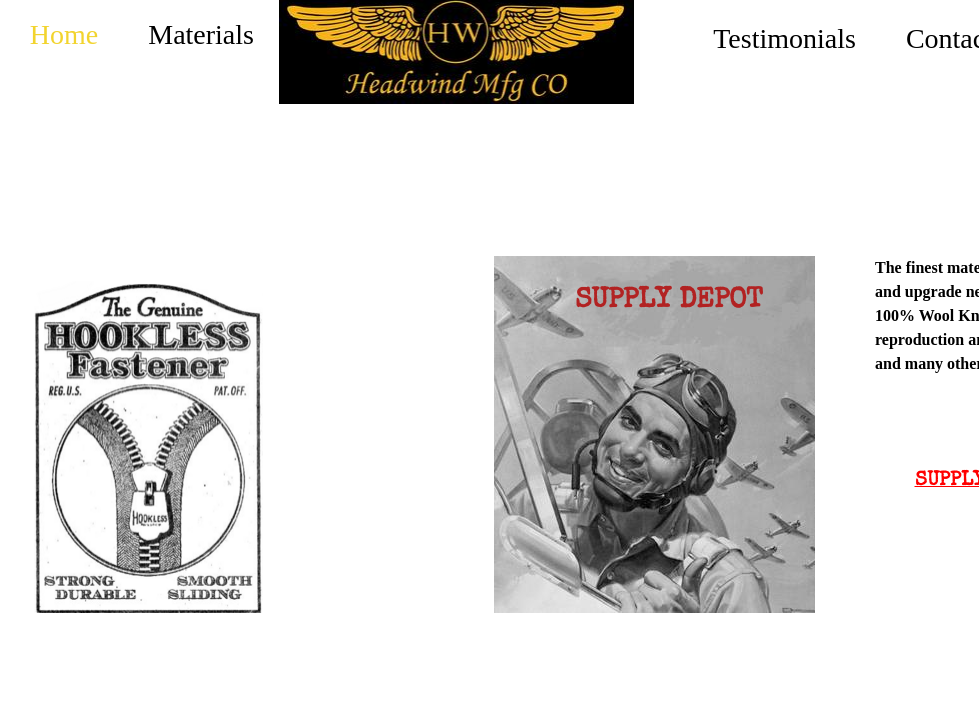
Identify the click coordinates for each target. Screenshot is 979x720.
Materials (201, 34)
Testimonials (784, 38)
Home (64, 34)
